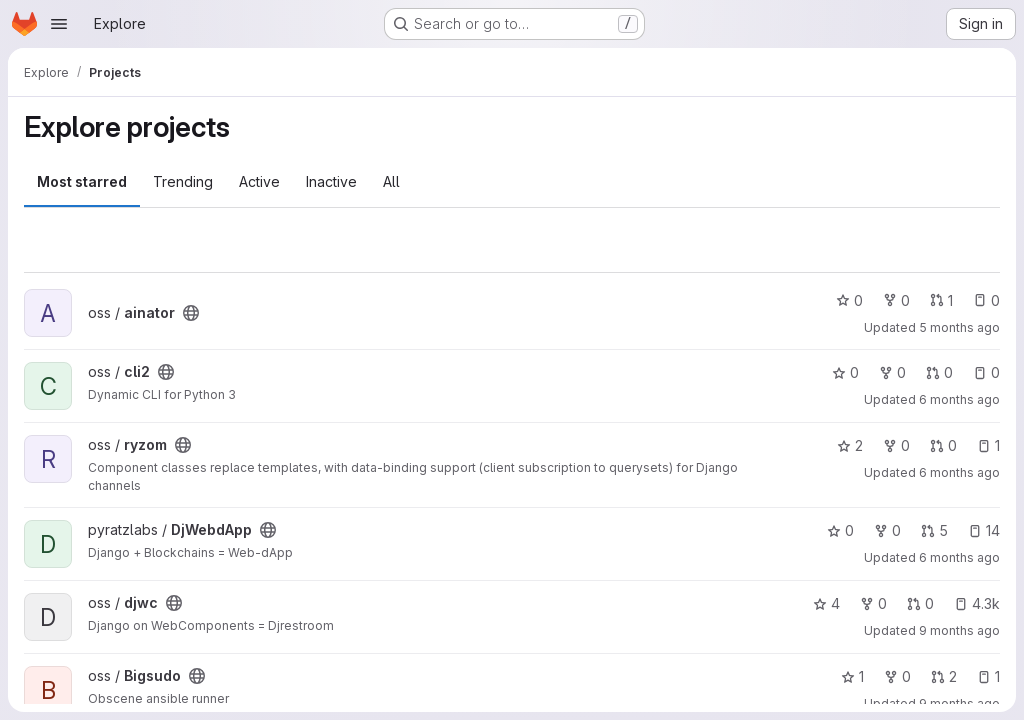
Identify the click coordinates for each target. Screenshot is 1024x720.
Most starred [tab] (82, 181)
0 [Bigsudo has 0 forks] (897, 676)
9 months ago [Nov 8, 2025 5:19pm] (959, 630)
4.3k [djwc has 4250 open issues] (977, 603)
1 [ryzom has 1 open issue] (988, 445)
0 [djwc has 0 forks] (873, 603)
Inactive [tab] (331, 181)
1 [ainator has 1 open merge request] (941, 300)
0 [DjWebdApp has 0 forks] (887, 530)
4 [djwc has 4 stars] (826, 603)
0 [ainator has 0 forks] (896, 300)
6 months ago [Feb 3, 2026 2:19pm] (959, 399)
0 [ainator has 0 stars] (849, 300)
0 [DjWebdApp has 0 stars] (840, 530)
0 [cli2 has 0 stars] (845, 372)
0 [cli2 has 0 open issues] (986, 372)
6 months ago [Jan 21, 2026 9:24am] (959, 557)
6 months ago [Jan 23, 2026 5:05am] (959, 472)
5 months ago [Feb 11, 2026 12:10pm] (959, 327)
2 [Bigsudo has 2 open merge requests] (944, 676)
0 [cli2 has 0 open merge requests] (939, 372)
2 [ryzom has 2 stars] (850, 445)
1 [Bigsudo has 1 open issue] (988, 676)
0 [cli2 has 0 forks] (892, 372)
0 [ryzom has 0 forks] (896, 445)
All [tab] (391, 181)
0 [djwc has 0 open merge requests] (920, 603)
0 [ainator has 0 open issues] (986, 300)
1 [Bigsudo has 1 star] (852, 676)
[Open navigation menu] (59, 24)
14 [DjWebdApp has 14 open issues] (984, 530)
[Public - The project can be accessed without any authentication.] (191, 313)
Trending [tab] (183, 181)
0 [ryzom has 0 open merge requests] (943, 445)
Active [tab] (259, 181)
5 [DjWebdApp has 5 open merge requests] (934, 530)
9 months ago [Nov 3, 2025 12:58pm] (959, 703)
